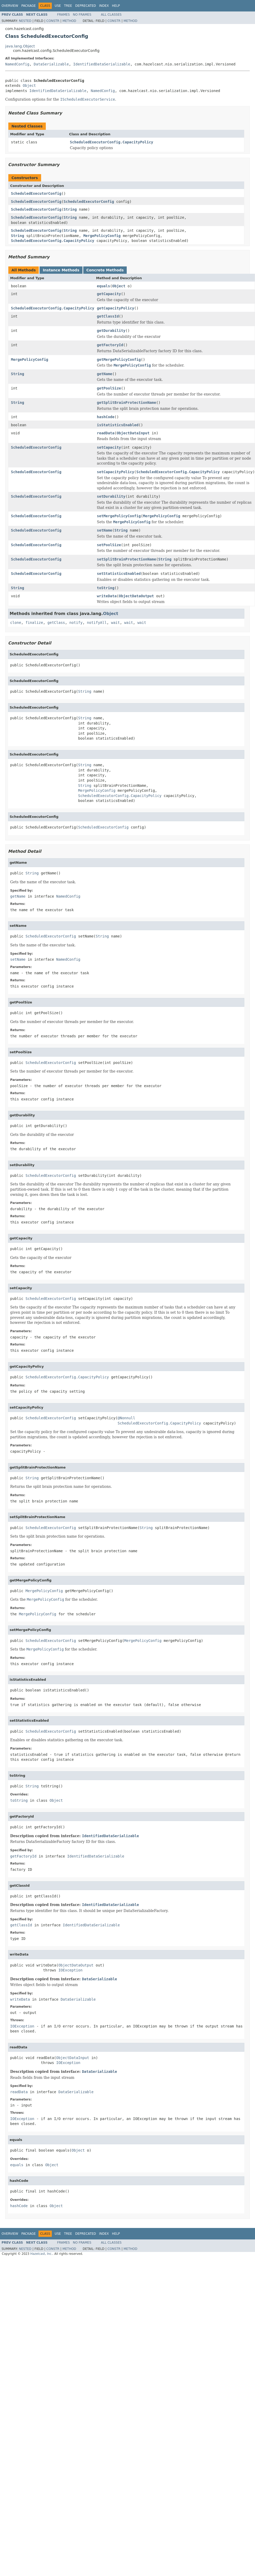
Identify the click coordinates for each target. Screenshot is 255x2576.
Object (29, 85)
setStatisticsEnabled (119, 573)
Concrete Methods (105, 270)
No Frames (82, 14)
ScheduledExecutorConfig (36, 193)
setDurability (111, 496)
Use (58, 6)
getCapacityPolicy (115, 308)
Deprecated (85, 6)
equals (103, 286)
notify (76, 622)
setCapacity (109, 447)
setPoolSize (109, 545)
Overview (10, 6)
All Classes (111, 14)
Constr (52, 21)
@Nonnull (126, 1418)
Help (116, 6)
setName (104, 530)
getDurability (111, 330)
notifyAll (97, 622)
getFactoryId (110, 345)
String (70, 209)
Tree (68, 6)
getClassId (108, 316)
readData (105, 433)
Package (28, 6)
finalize (34, 622)
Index (104, 6)
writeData (107, 596)
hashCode (105, 417)
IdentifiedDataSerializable (101, 64)
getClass (56, 622)
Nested (25, 21)
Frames (63, 14)
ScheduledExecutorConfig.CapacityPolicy (111, 142)
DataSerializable (51, 64)
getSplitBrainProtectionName (126, 402)
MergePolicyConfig (101, 236)
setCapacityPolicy (115, 472)
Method (69, 21)
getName (104, 374)
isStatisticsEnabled (117, 425)
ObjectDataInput (133, 433)
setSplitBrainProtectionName (126, 559)
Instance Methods (61, 270)
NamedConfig (17, 64)
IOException (70, 1970)
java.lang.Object (20, 46)
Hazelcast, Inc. (41, 2254)
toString (105, 588)
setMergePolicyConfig (119, 516)
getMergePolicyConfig (119, 359)
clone (15, 622)
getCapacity (109, 294)
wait (115, 622)
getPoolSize (109, 388)
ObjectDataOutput (136, 596)
